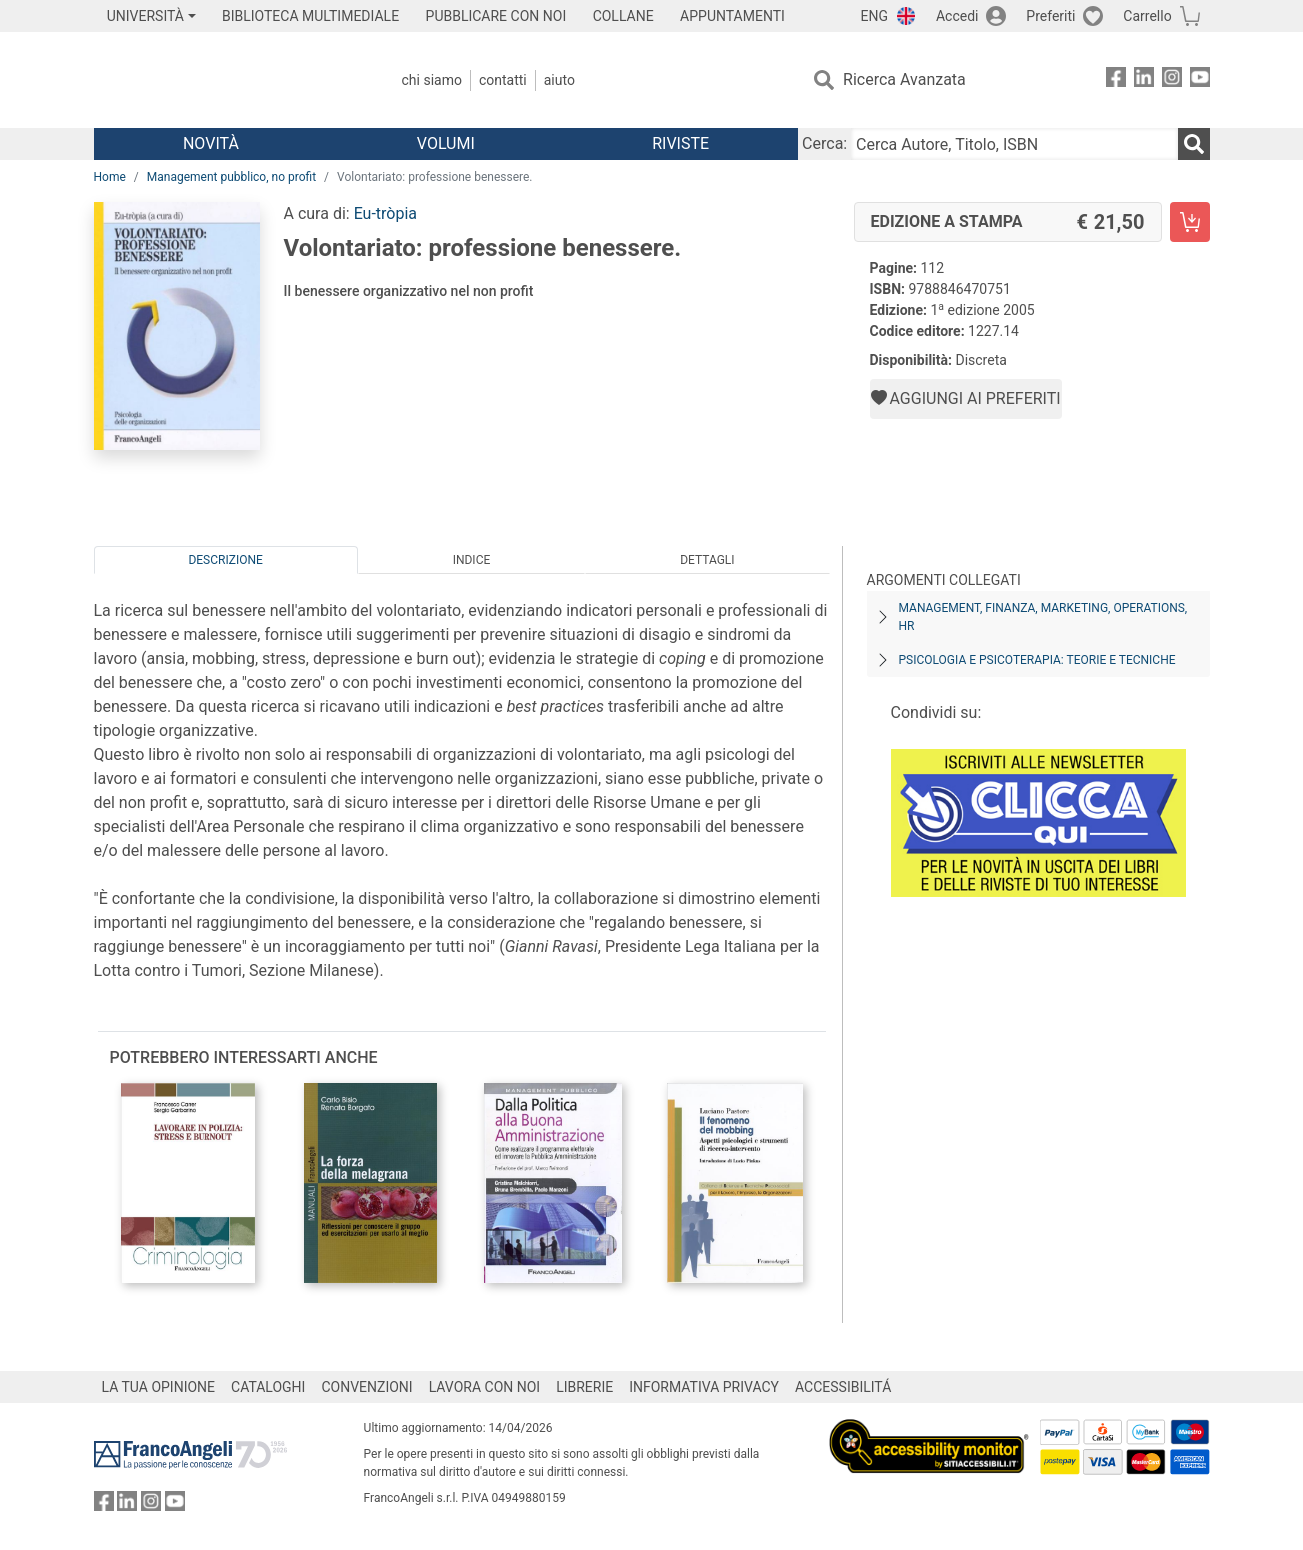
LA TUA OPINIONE (159, 1387)
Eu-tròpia (385, 213)
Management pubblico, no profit (231, 177)
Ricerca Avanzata (904, 79)
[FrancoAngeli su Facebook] (1116, 80)
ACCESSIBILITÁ (843, 1387)
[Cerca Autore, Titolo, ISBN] (1014, 144)
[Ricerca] (1194, 144)
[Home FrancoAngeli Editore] (226, 80)
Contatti (503, 80)
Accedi (957, 16)
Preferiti (1050, 16)
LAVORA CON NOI (485, 1387)
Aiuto (559, 80)
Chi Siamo (432, 80)
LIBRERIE (584, 1387)
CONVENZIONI (366, 1387)
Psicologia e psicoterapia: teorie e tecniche (1037, 660)
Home (110, 177)
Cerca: (824, 143)
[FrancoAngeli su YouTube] (1200, 80)
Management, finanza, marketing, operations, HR (1043, 617)
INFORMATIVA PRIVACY (704, 1387)
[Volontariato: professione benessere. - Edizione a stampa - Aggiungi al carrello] (1190, 222)
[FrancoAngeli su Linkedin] (1144, 80)
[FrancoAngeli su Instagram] (1172, 80)
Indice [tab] (472, 560)
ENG (874, 16)
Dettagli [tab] (707, 560)
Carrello (1147, 16)
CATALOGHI (268, 1387)
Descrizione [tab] (225, 560)
